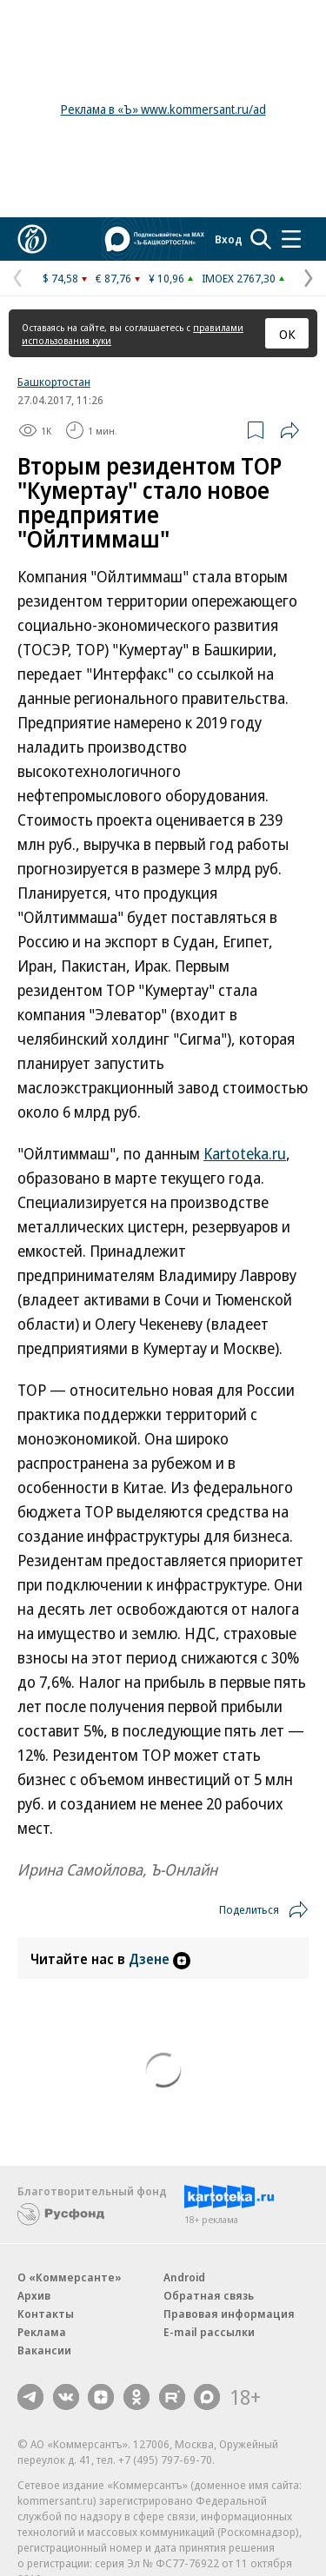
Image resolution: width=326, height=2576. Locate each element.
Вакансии (44, 2350)
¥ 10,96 (166, 278)
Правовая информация (229, 2313)
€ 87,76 (113, 278)
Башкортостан (53, 381)
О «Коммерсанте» (69, 2277)
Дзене (159, 1959)
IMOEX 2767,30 (239, 278)
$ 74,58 (60, 278)
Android (184, 2277)
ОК (287, 333)
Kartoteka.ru (244, 1153)
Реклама (41, 2332)
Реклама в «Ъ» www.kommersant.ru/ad (163, 109)
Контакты (45, 2313)
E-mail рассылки (209, 2332)
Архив (33, 2295)
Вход (229, 239)
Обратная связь (208, 2295)
